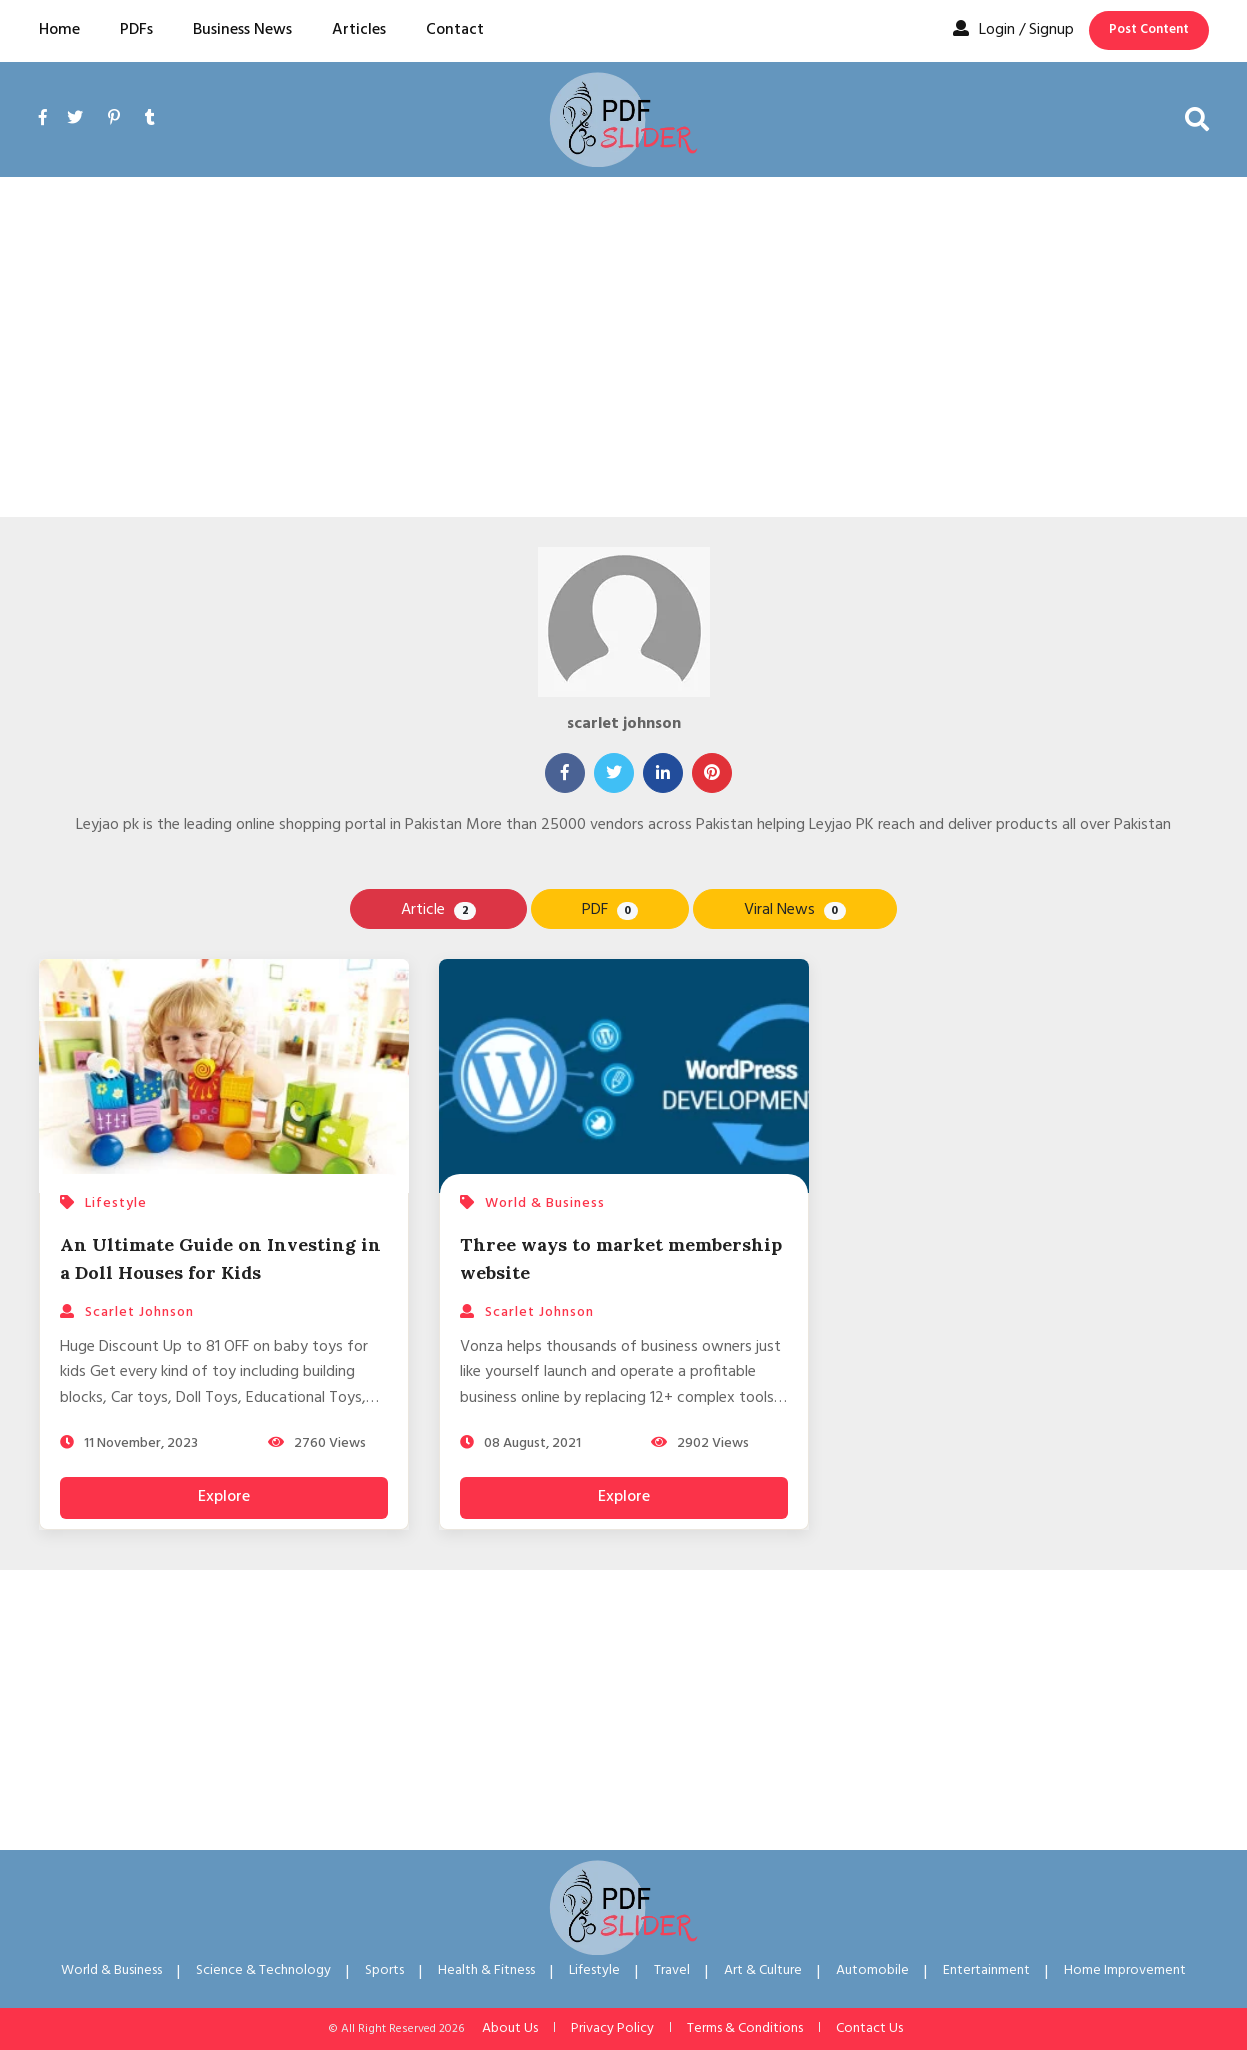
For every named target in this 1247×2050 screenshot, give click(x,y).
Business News (242, 30)
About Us (510, 2028)
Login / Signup (1013, 30)
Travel (672, 1970)
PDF (610, 910)
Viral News (794, 910)
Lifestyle (594, 1970)
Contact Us (869, 2028)
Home (59, 30)
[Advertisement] (624, 347)
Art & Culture (763, 1970)
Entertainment (986, 1970)
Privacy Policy (612, 2028)
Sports (384, 1970)
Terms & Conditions (745, 2028)
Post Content (1149, 29)
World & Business (111, 1970)
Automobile (872, 1970)
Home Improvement (1125, 1970)
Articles (359, 30)
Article (438, 910)
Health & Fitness (486, 1970)
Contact (455, 30)
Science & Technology (263, 1970)
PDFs (136, 30)
